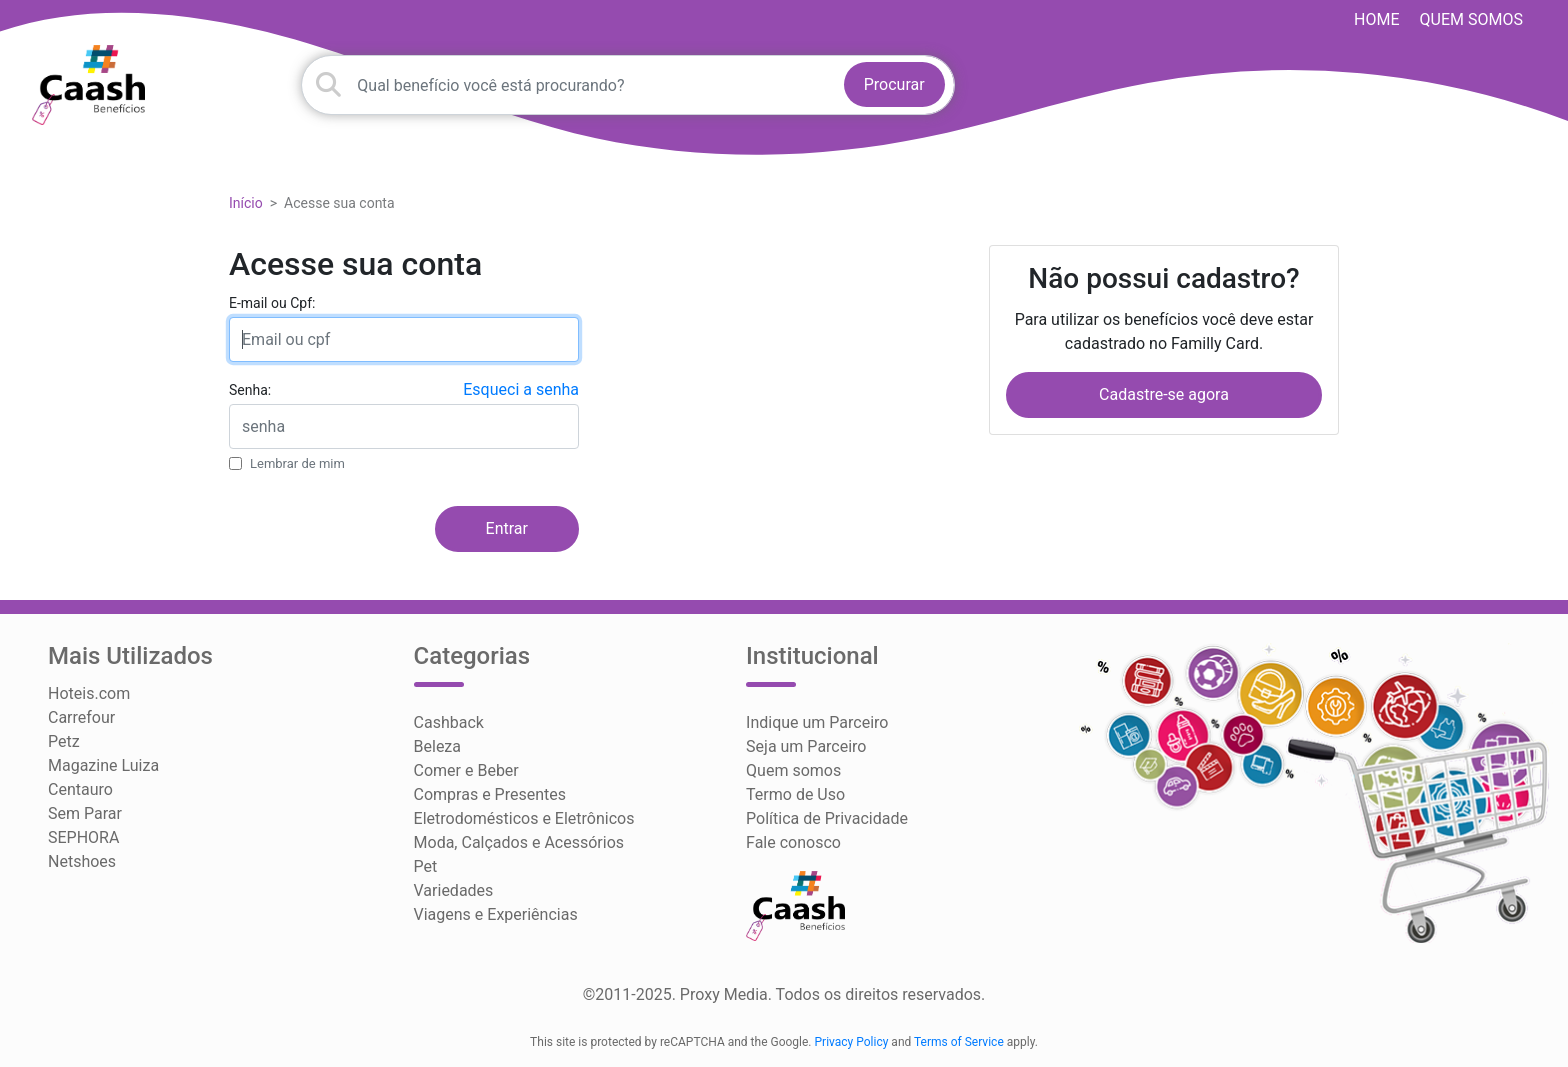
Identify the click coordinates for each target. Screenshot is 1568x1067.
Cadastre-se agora (1164, 394)
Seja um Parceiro (806, 746)
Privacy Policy (852, 1042)
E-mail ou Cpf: (272, 303)
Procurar (894, 84)
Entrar (507, 528)
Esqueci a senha (521, 389)
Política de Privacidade (827, 818)
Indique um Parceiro (817, 722)
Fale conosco (793, 842)
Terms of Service (959, 1042)
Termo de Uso (795, 794)
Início (246, 203)
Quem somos (1471, 19)
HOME (1376, 19)
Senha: (250, 390)
